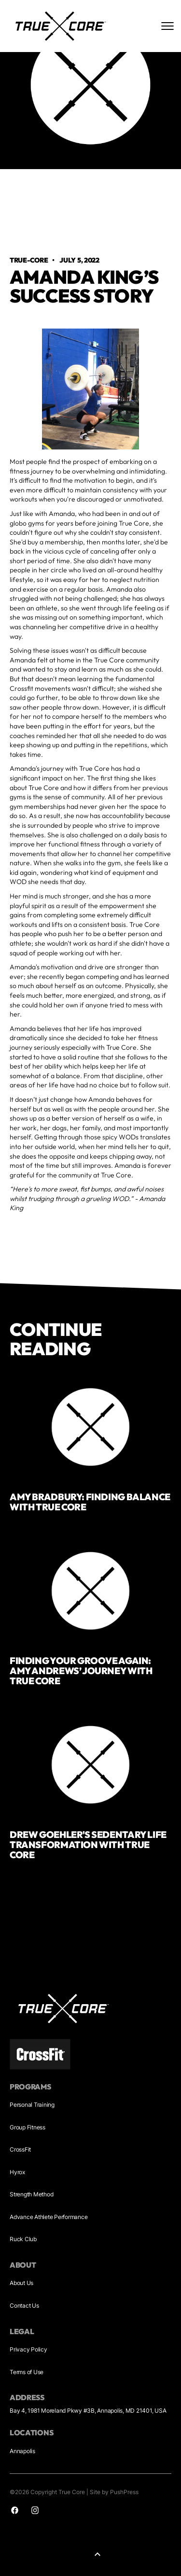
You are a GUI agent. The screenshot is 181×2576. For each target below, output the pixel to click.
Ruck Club (23, 2239)
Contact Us (24, 2305)
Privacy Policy (28, 2349)
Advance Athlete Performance (48, 2216)
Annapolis (22, 2451)
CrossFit (20, 2149)
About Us (21, 2282)
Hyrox (17, 2172)
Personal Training (32, 2104)
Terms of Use (26, 2372)
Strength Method (31, 2194)
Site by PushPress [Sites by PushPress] (114, 2492)
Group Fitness (27, 2127)
